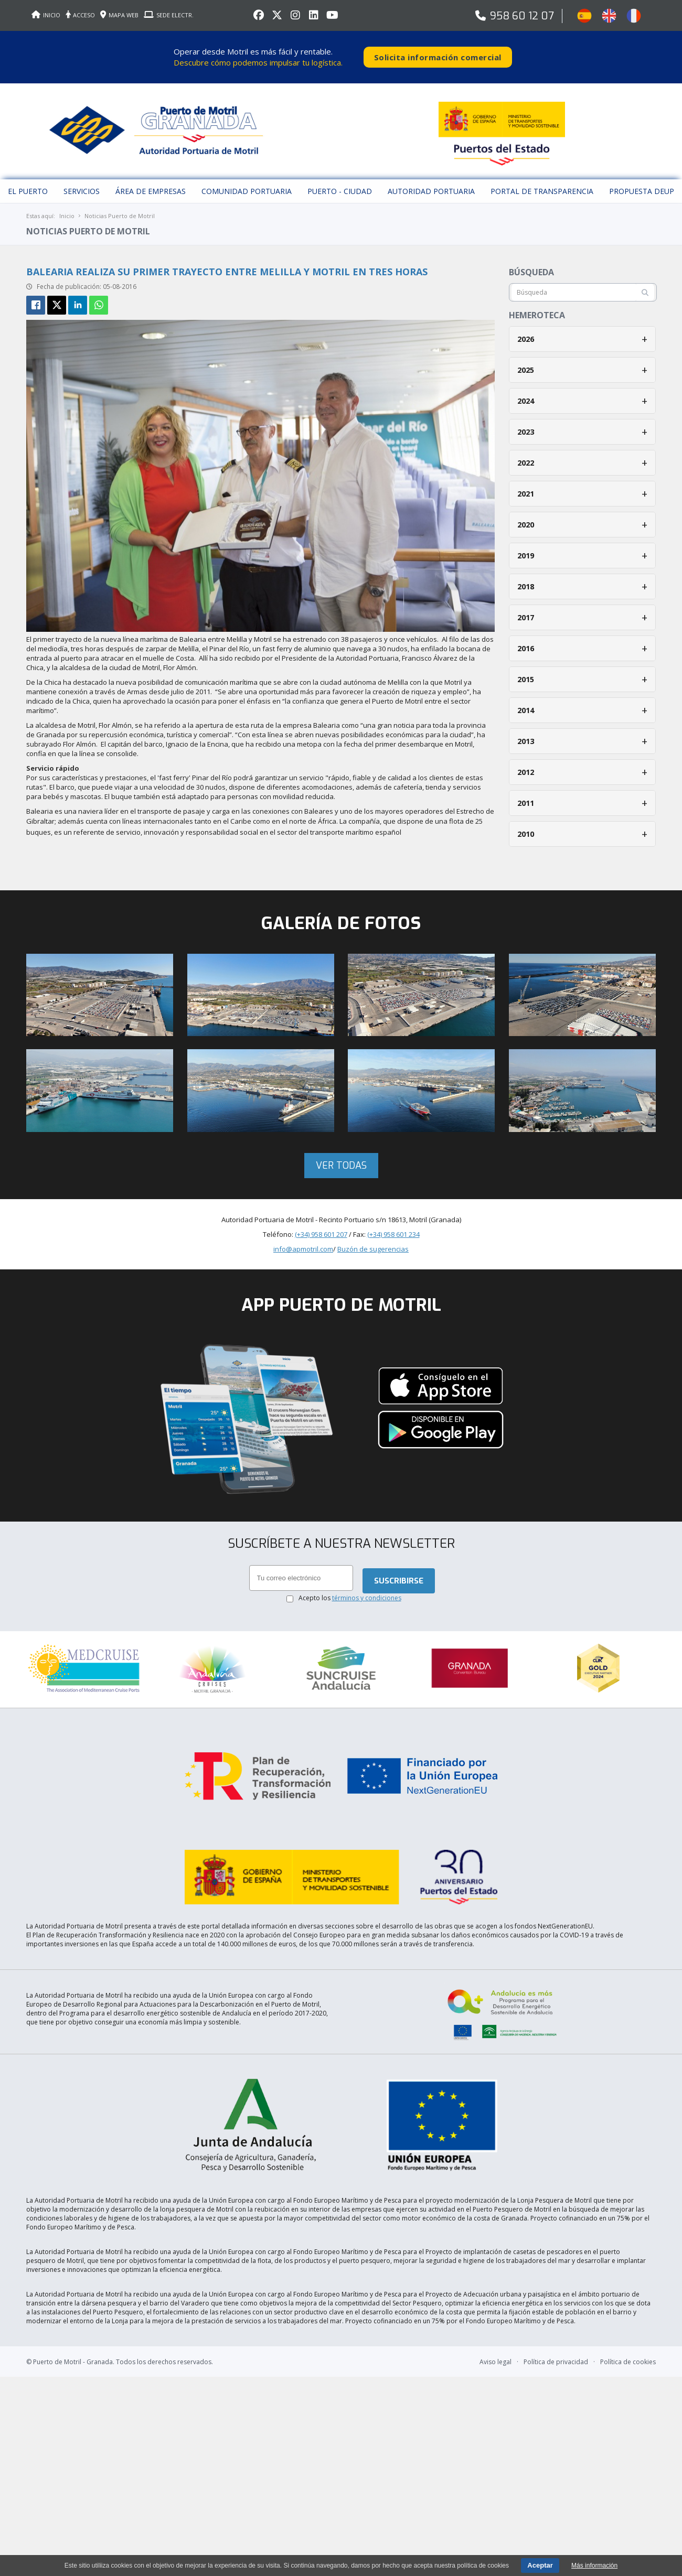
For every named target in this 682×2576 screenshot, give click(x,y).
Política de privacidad (556, 2306)
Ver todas (341, 1154)
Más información (594, 2565)
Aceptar (539, 2565)
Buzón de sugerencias (373, 1238)
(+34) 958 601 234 (393, 1223)
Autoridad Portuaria (431, 181)
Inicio (66, 205)
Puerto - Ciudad (339, 181)
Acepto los (350, 1588)
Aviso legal (495, 2306)
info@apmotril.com (303, 1238)
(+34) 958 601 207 (321, 1223)
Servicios (81, 181)
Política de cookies (628, 2306)
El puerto (28, 181)
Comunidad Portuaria (246, 181)
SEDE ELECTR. (169, 15)
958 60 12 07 (522, 16)
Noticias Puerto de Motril (119, 205)
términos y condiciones (366, 1588)
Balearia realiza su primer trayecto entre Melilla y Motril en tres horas (227, 261)
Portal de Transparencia (542, 181)
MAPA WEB (119, 15)
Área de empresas (150, 181)
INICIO (45, 15)
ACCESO (80, 15)
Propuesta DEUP (641, 181)
